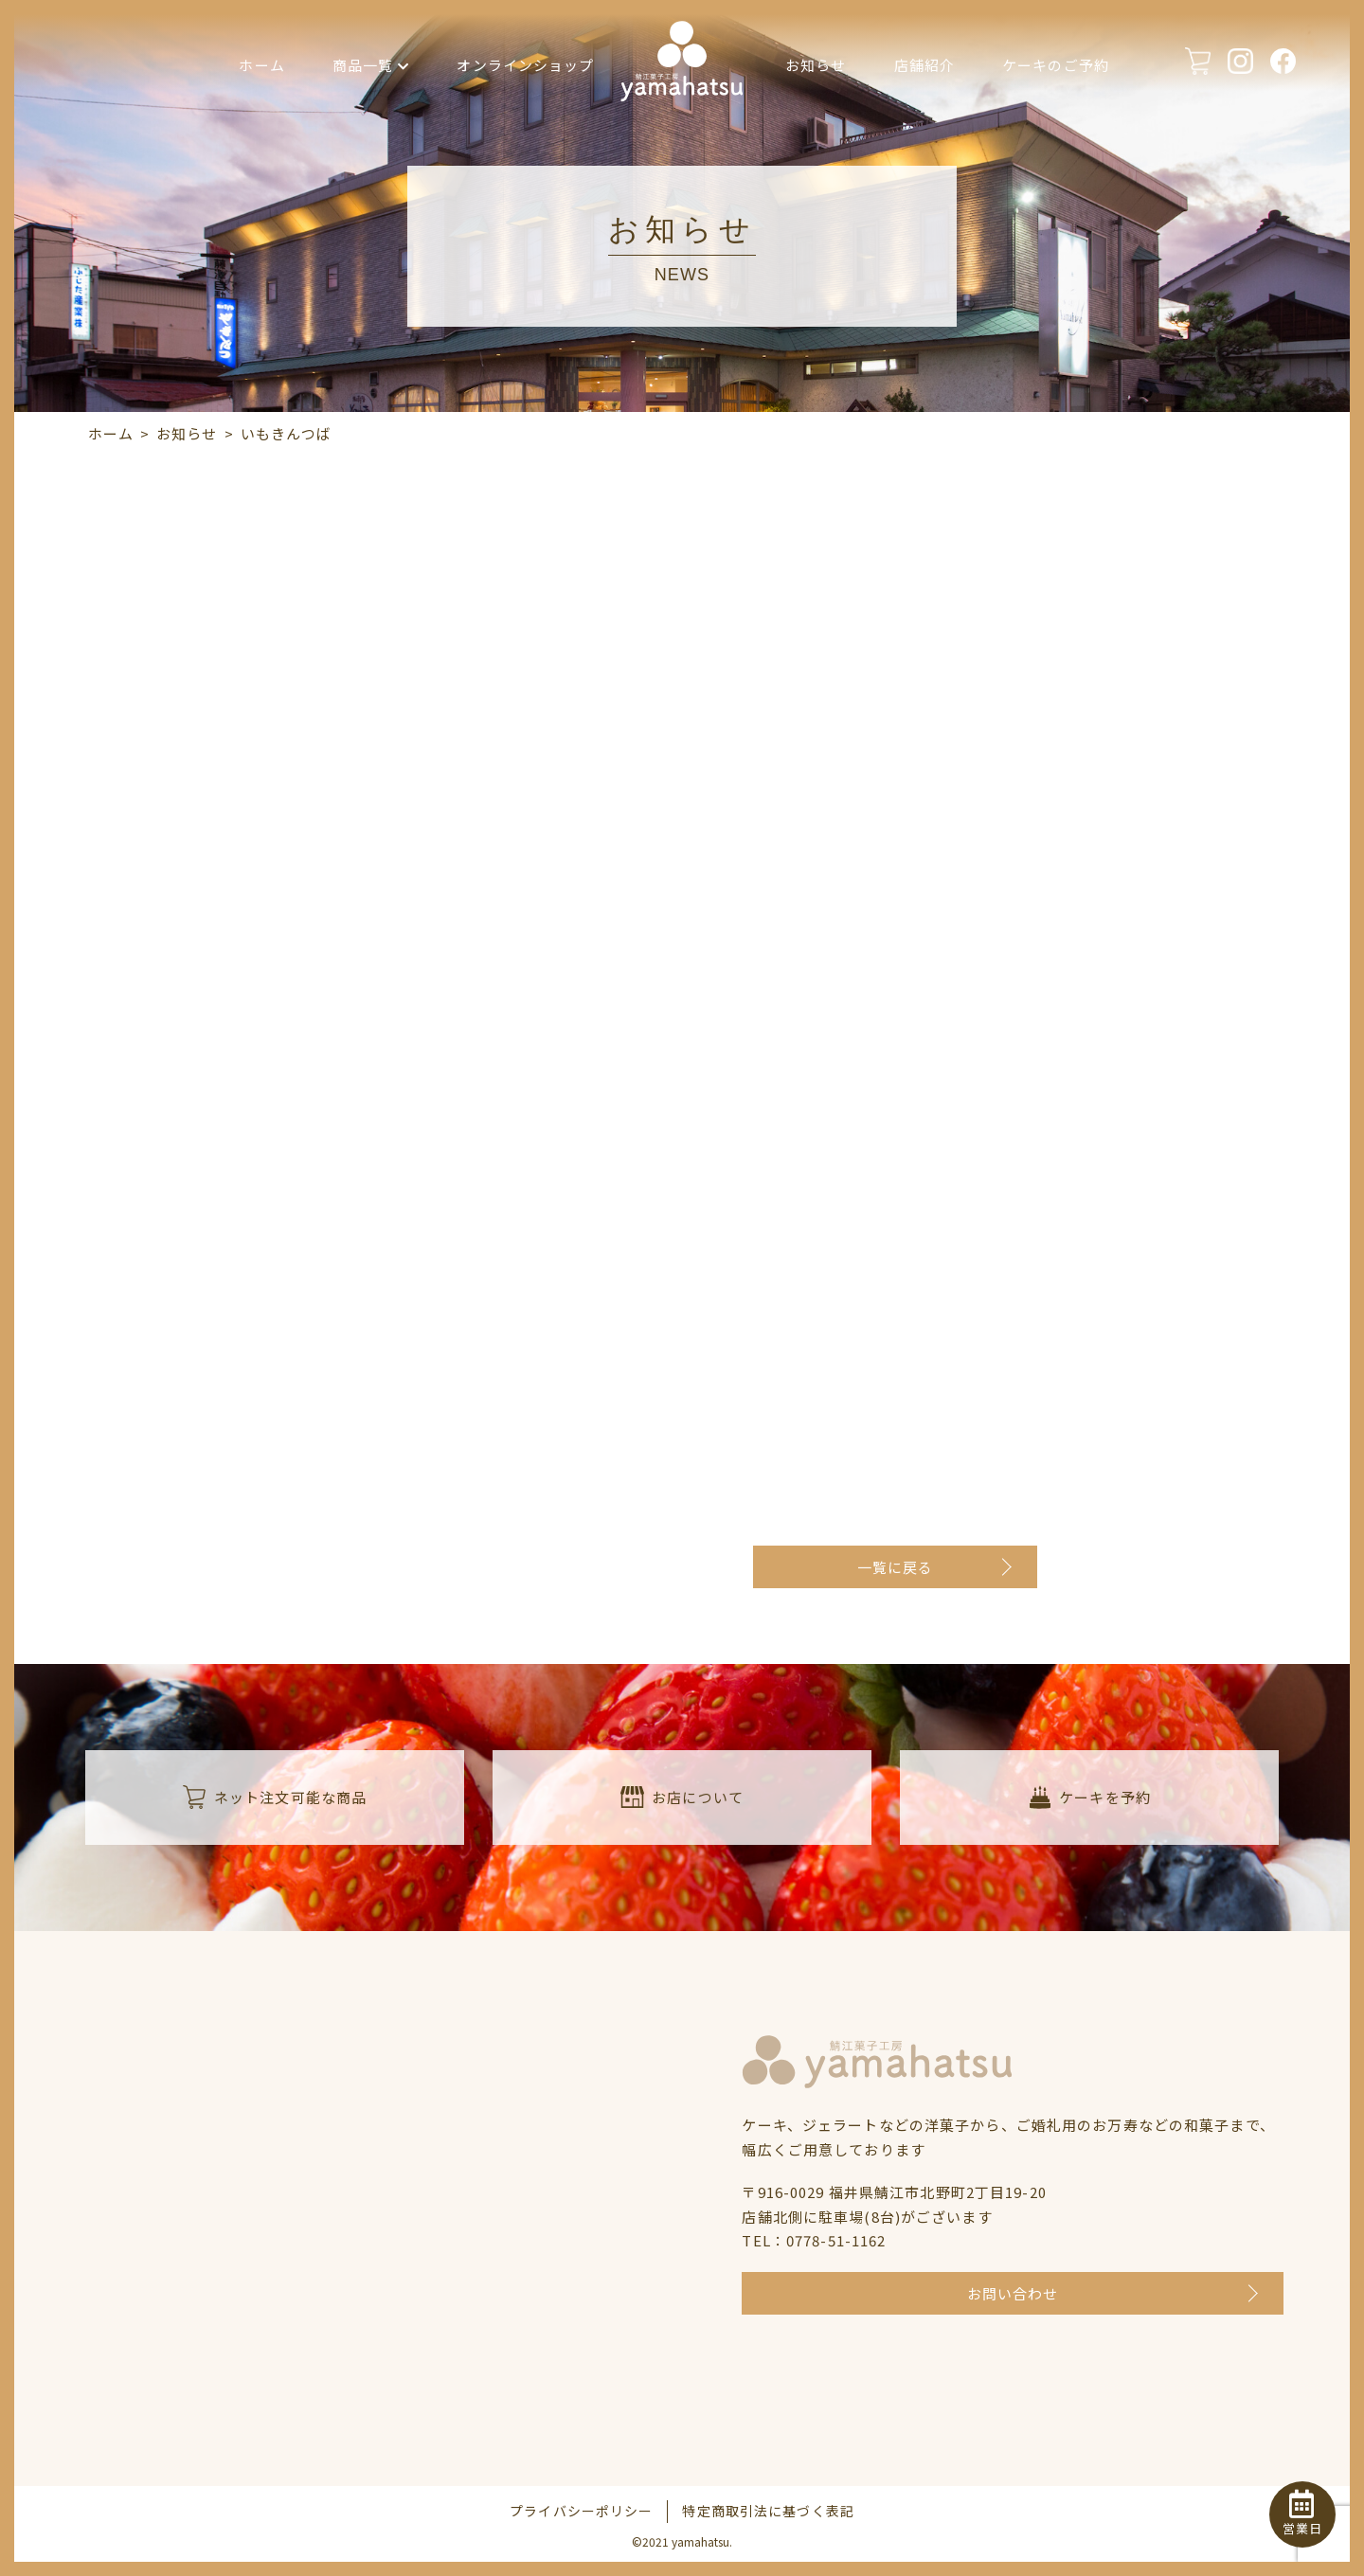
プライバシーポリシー (581, 2510)
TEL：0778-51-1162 (814, 2240)
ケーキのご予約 (1055, 65)
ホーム (261, 65)
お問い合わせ (1013, 2293)
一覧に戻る (895, 1567)
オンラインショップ (525, 65)
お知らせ (816, 65)
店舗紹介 (925, 65)
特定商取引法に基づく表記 (768, 2510)
